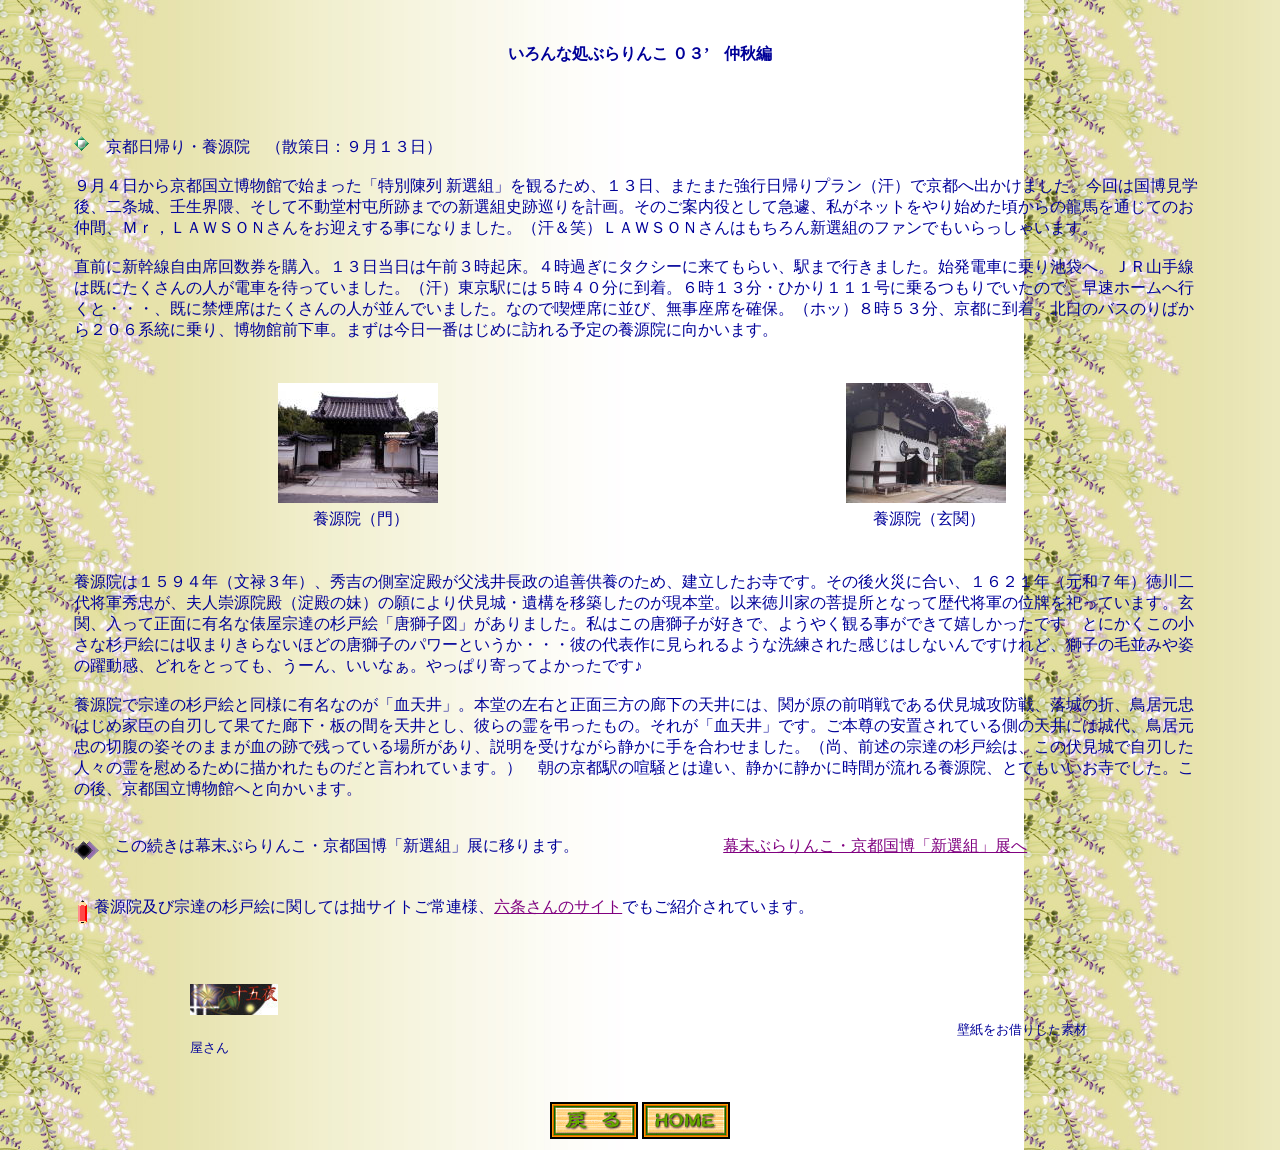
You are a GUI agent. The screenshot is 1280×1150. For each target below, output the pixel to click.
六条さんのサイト (558, 906)
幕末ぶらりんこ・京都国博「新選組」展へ (875, 845)
